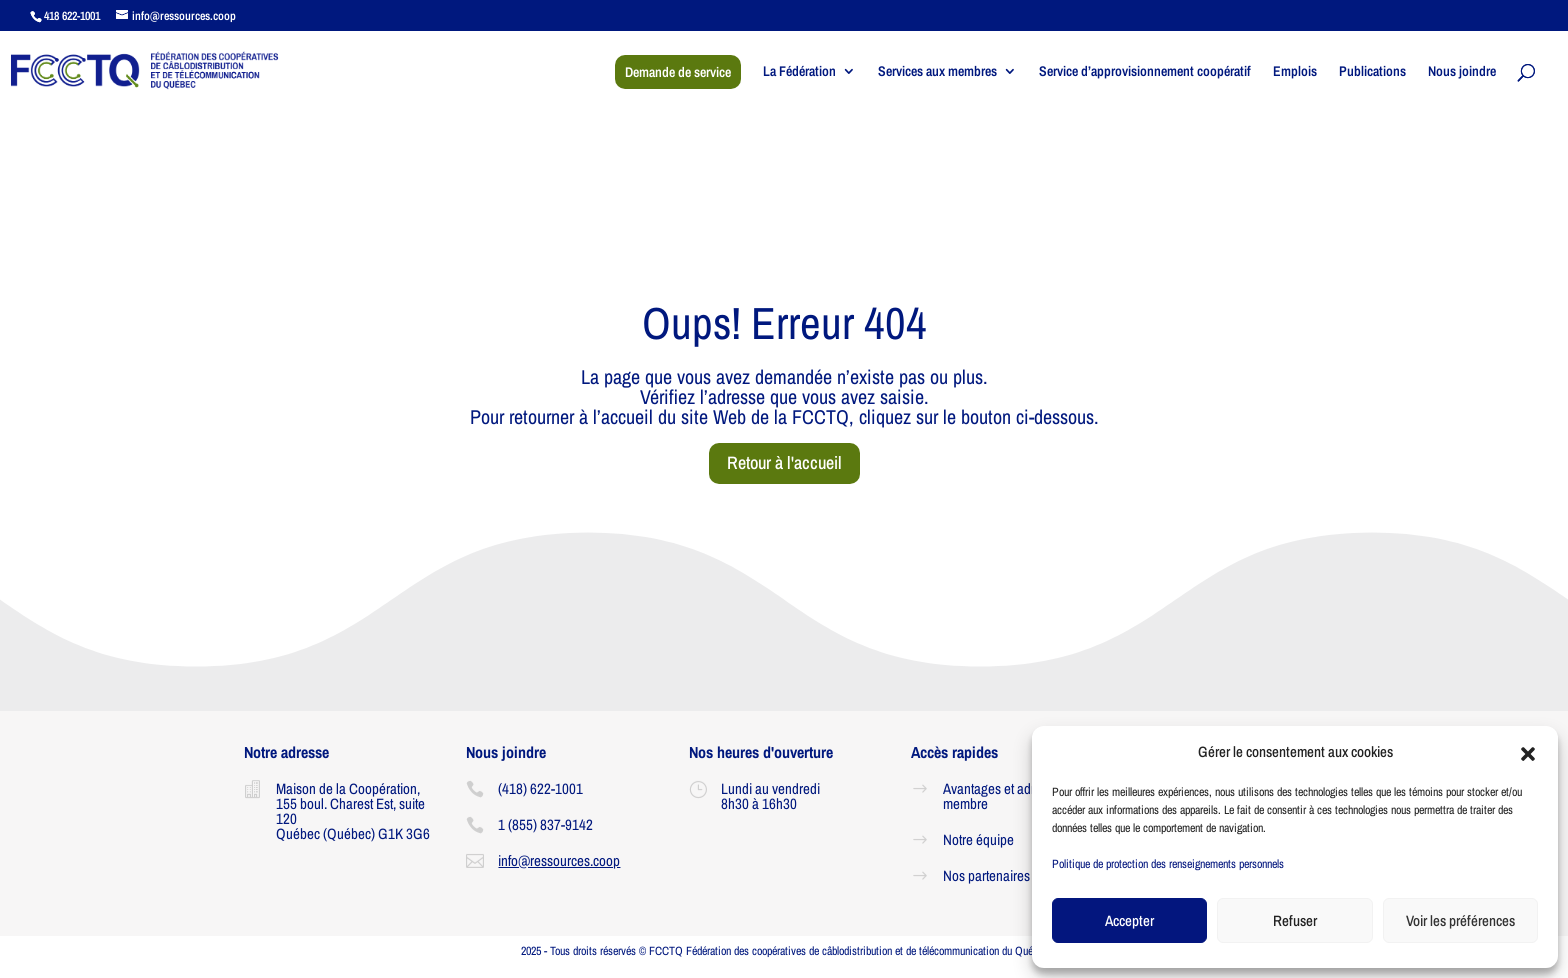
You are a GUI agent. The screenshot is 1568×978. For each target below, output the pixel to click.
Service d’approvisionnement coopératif (1145, 72)
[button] (1528, 752)
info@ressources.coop (559, 860)
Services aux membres (937, 72)
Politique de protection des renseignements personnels (1168, 864)
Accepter (1129, 920)
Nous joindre (1462, 72)
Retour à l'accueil (784, 462)
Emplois (1295, 72)
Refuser (1295, 920)
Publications (1372, 72)
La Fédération (799, 72)
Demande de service (678, 72)
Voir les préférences (1460, 920)
